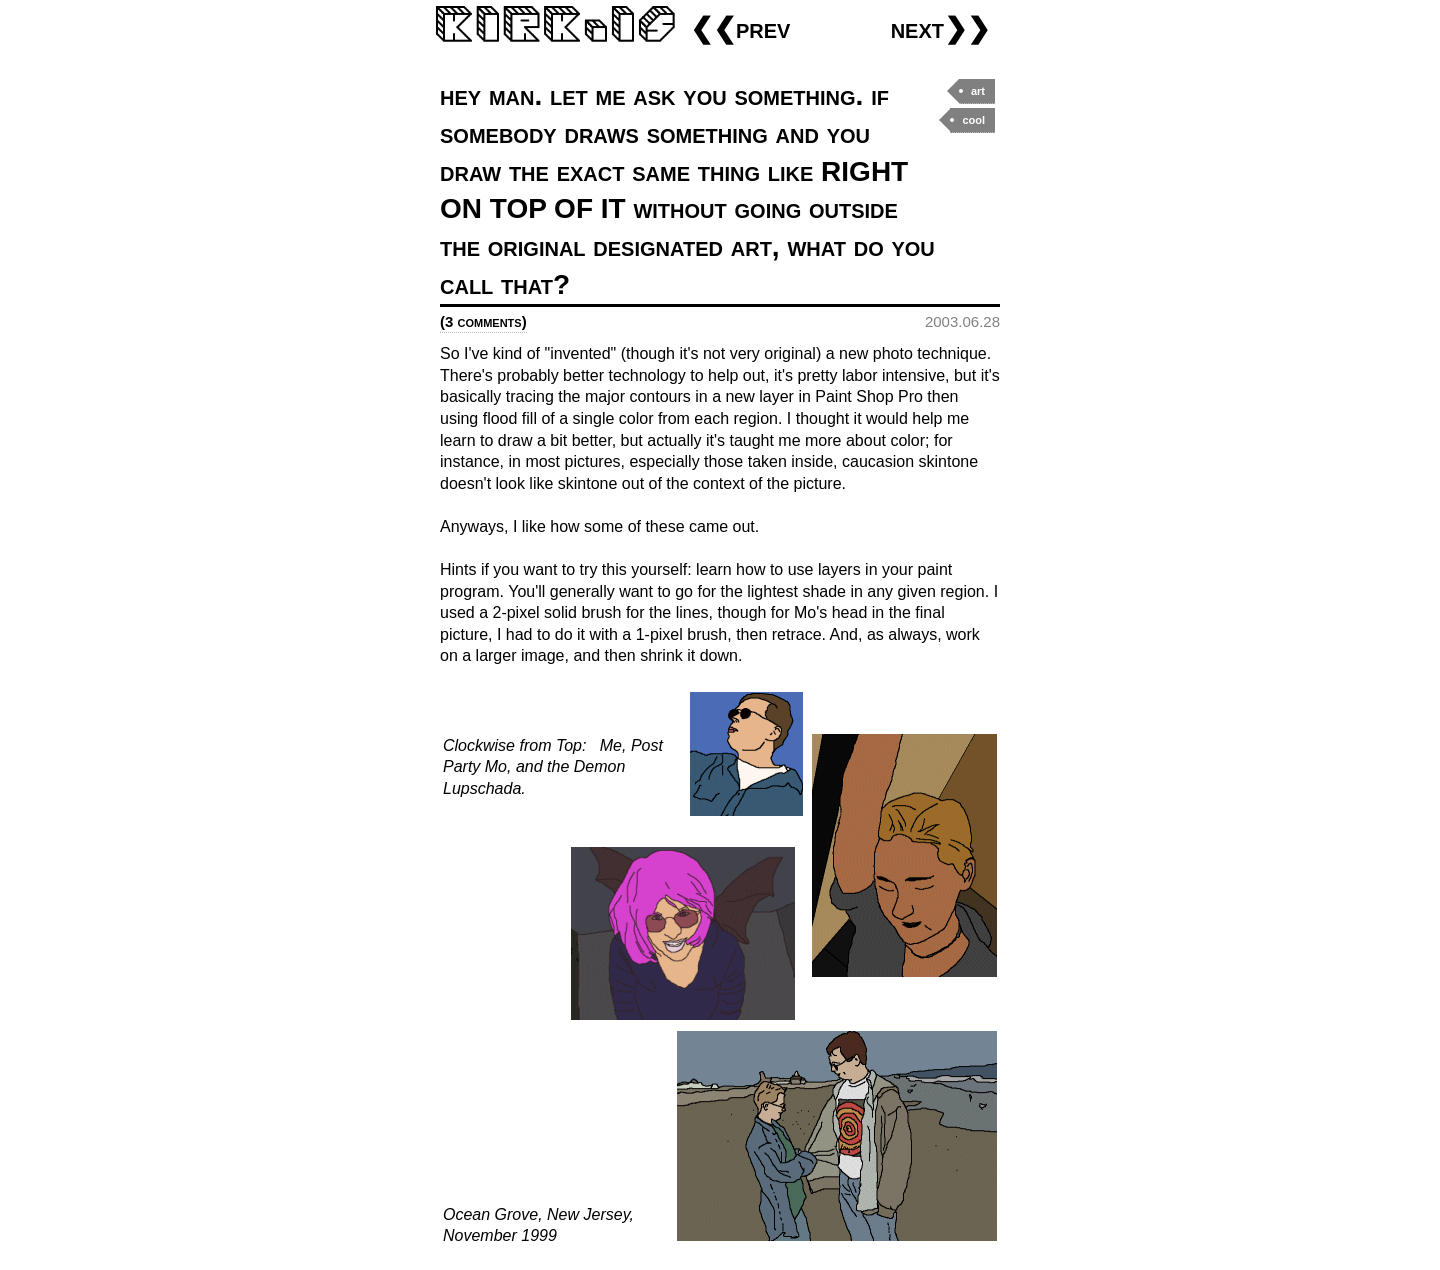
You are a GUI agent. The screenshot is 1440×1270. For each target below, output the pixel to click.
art (978, 91)
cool (973, 120)
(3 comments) (483, 321)
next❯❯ (940, 28)
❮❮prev (740, 28)
